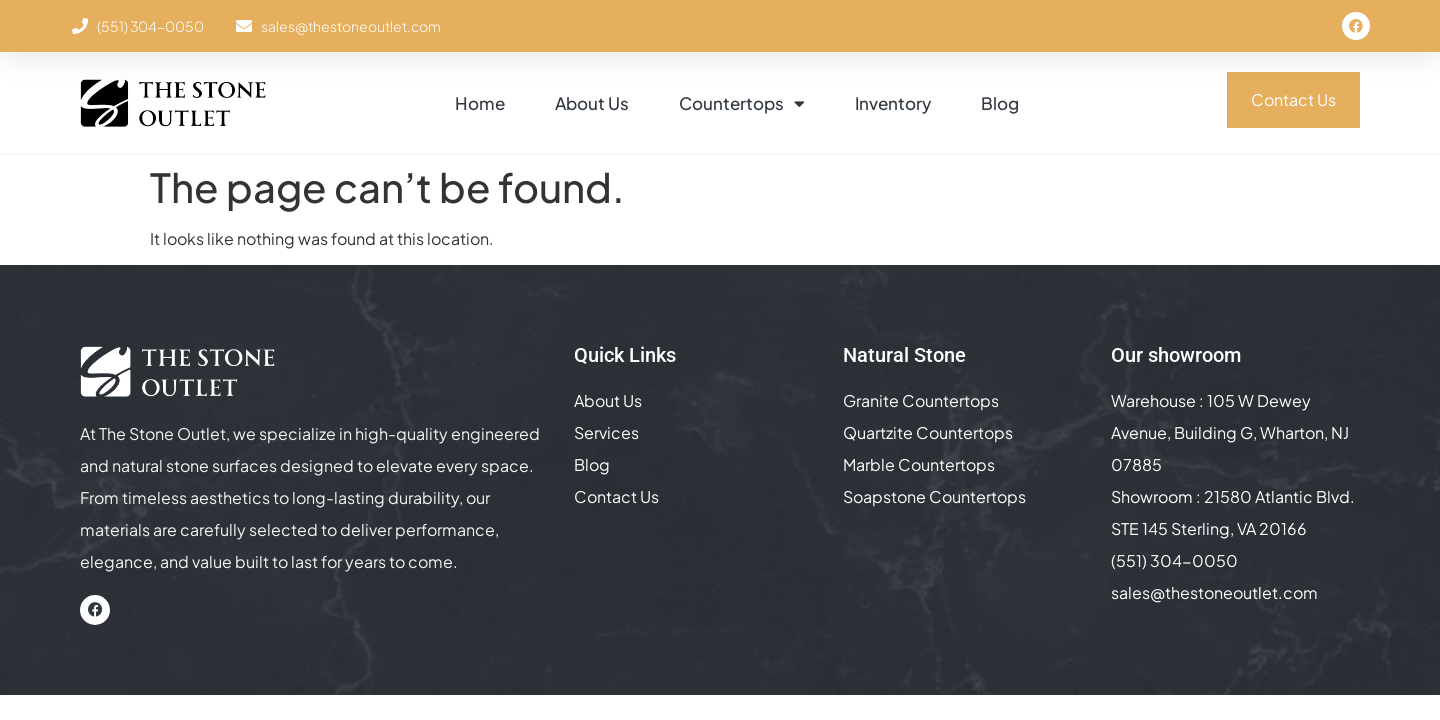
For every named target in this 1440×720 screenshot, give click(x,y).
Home (480, 103)
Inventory (893, 103)
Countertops (742, 103)
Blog (1000, 103)
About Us (592, 103)
